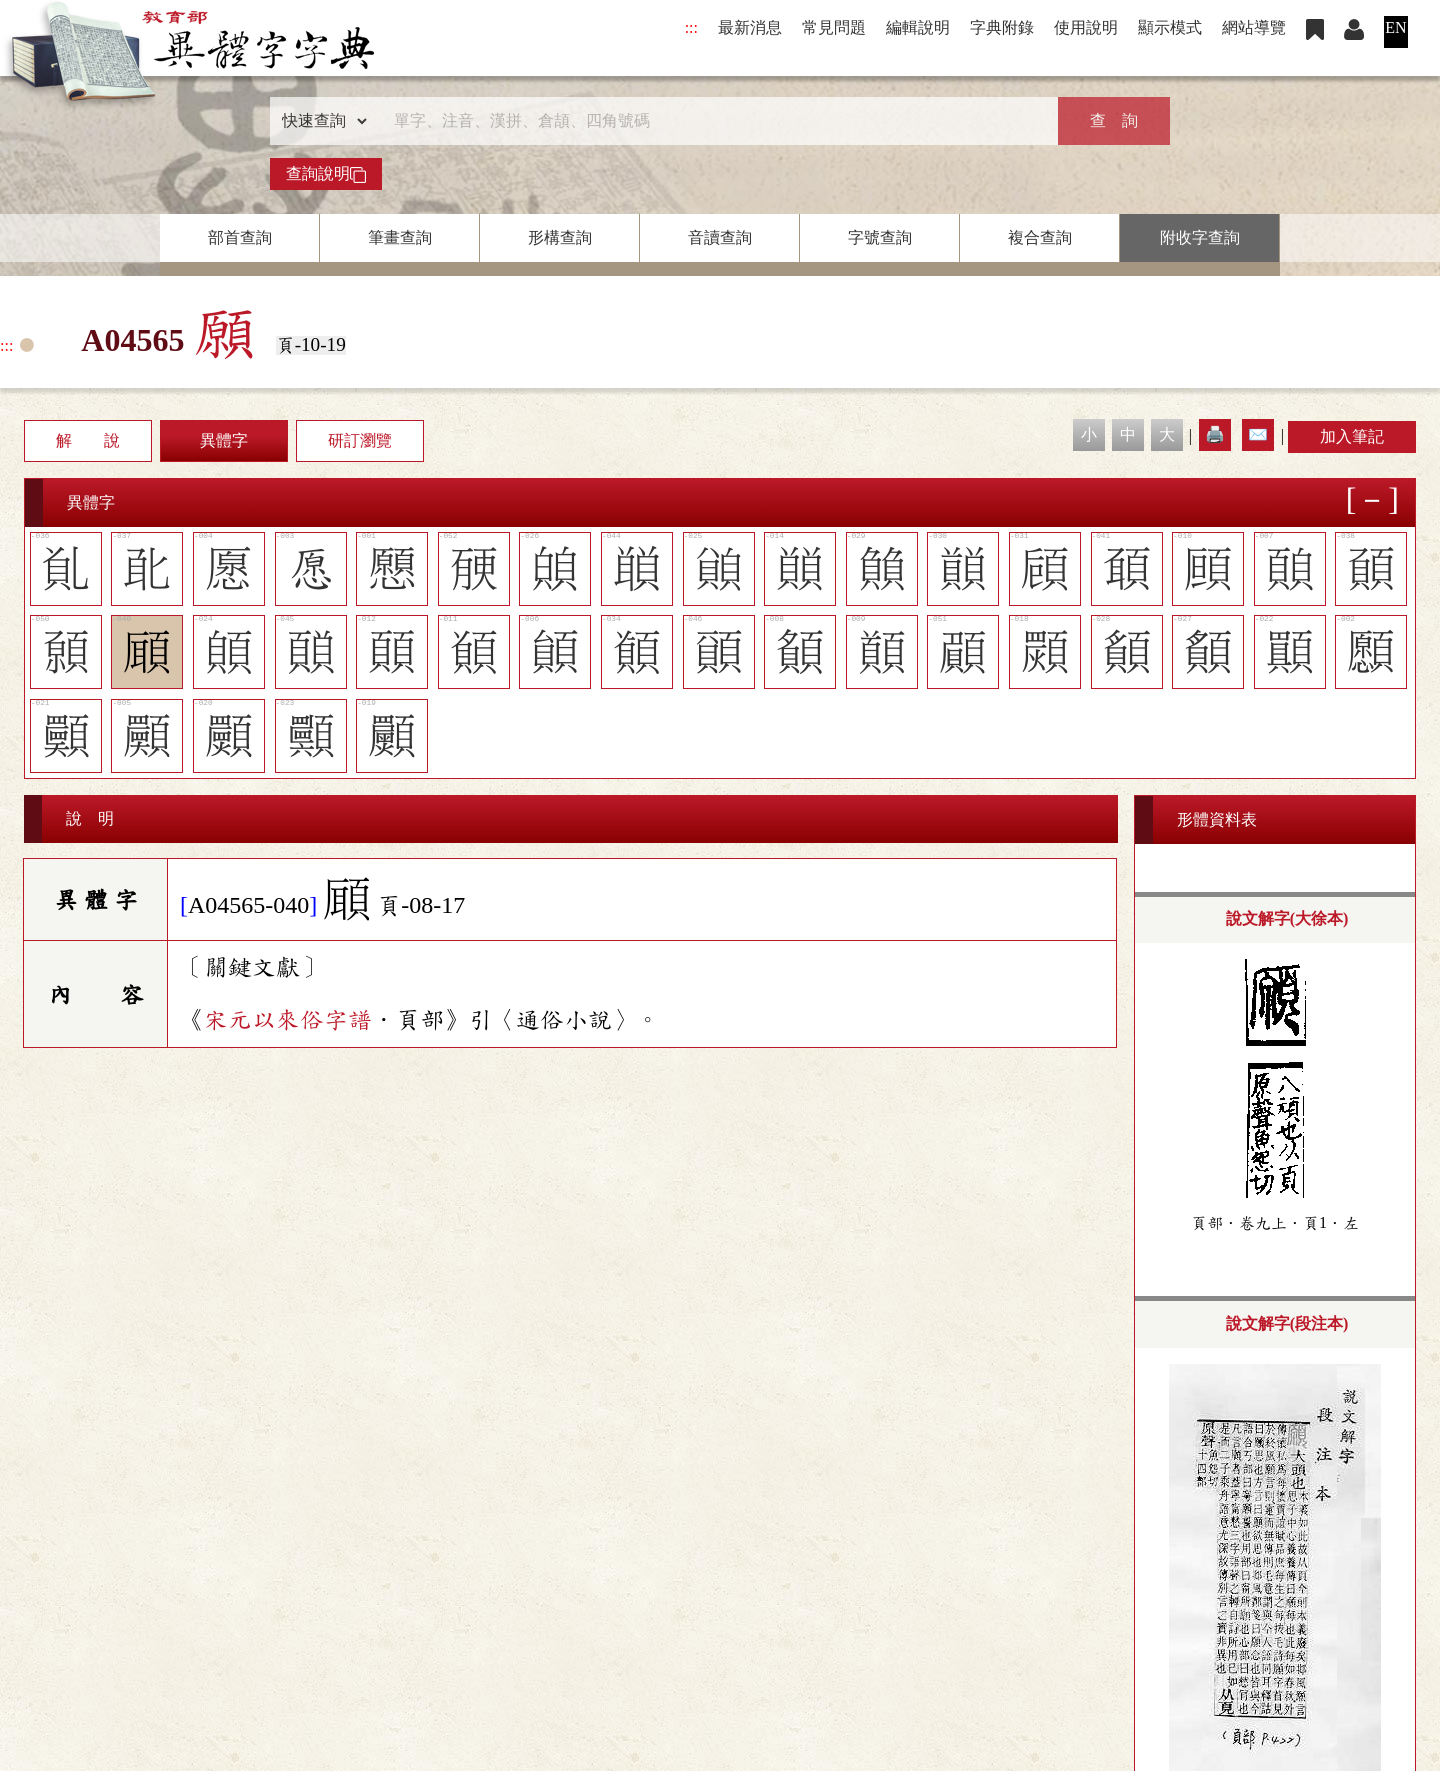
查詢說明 (326, 174)
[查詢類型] (320, 121)
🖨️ (1215, 434)
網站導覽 (1254, 27)
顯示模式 (1170, 27)
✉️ (1258, 434)
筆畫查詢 (400, 237)
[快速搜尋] (713, 121)
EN (1395, 27)
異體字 (224, 440)
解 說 (88, 440)
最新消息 (750, 27)
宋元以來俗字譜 (288, 1020)
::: (691, 27)
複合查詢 (1040, 237)
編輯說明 (918, 27)
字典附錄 (1002, 27)
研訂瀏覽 (360, 440)
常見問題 (834, 27)
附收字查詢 (1200, 237)
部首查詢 (240, 237)
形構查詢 (560, 237)
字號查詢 (880, 237)
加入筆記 (1352, 436)
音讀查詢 (720, 237)
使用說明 (1086, 27)
